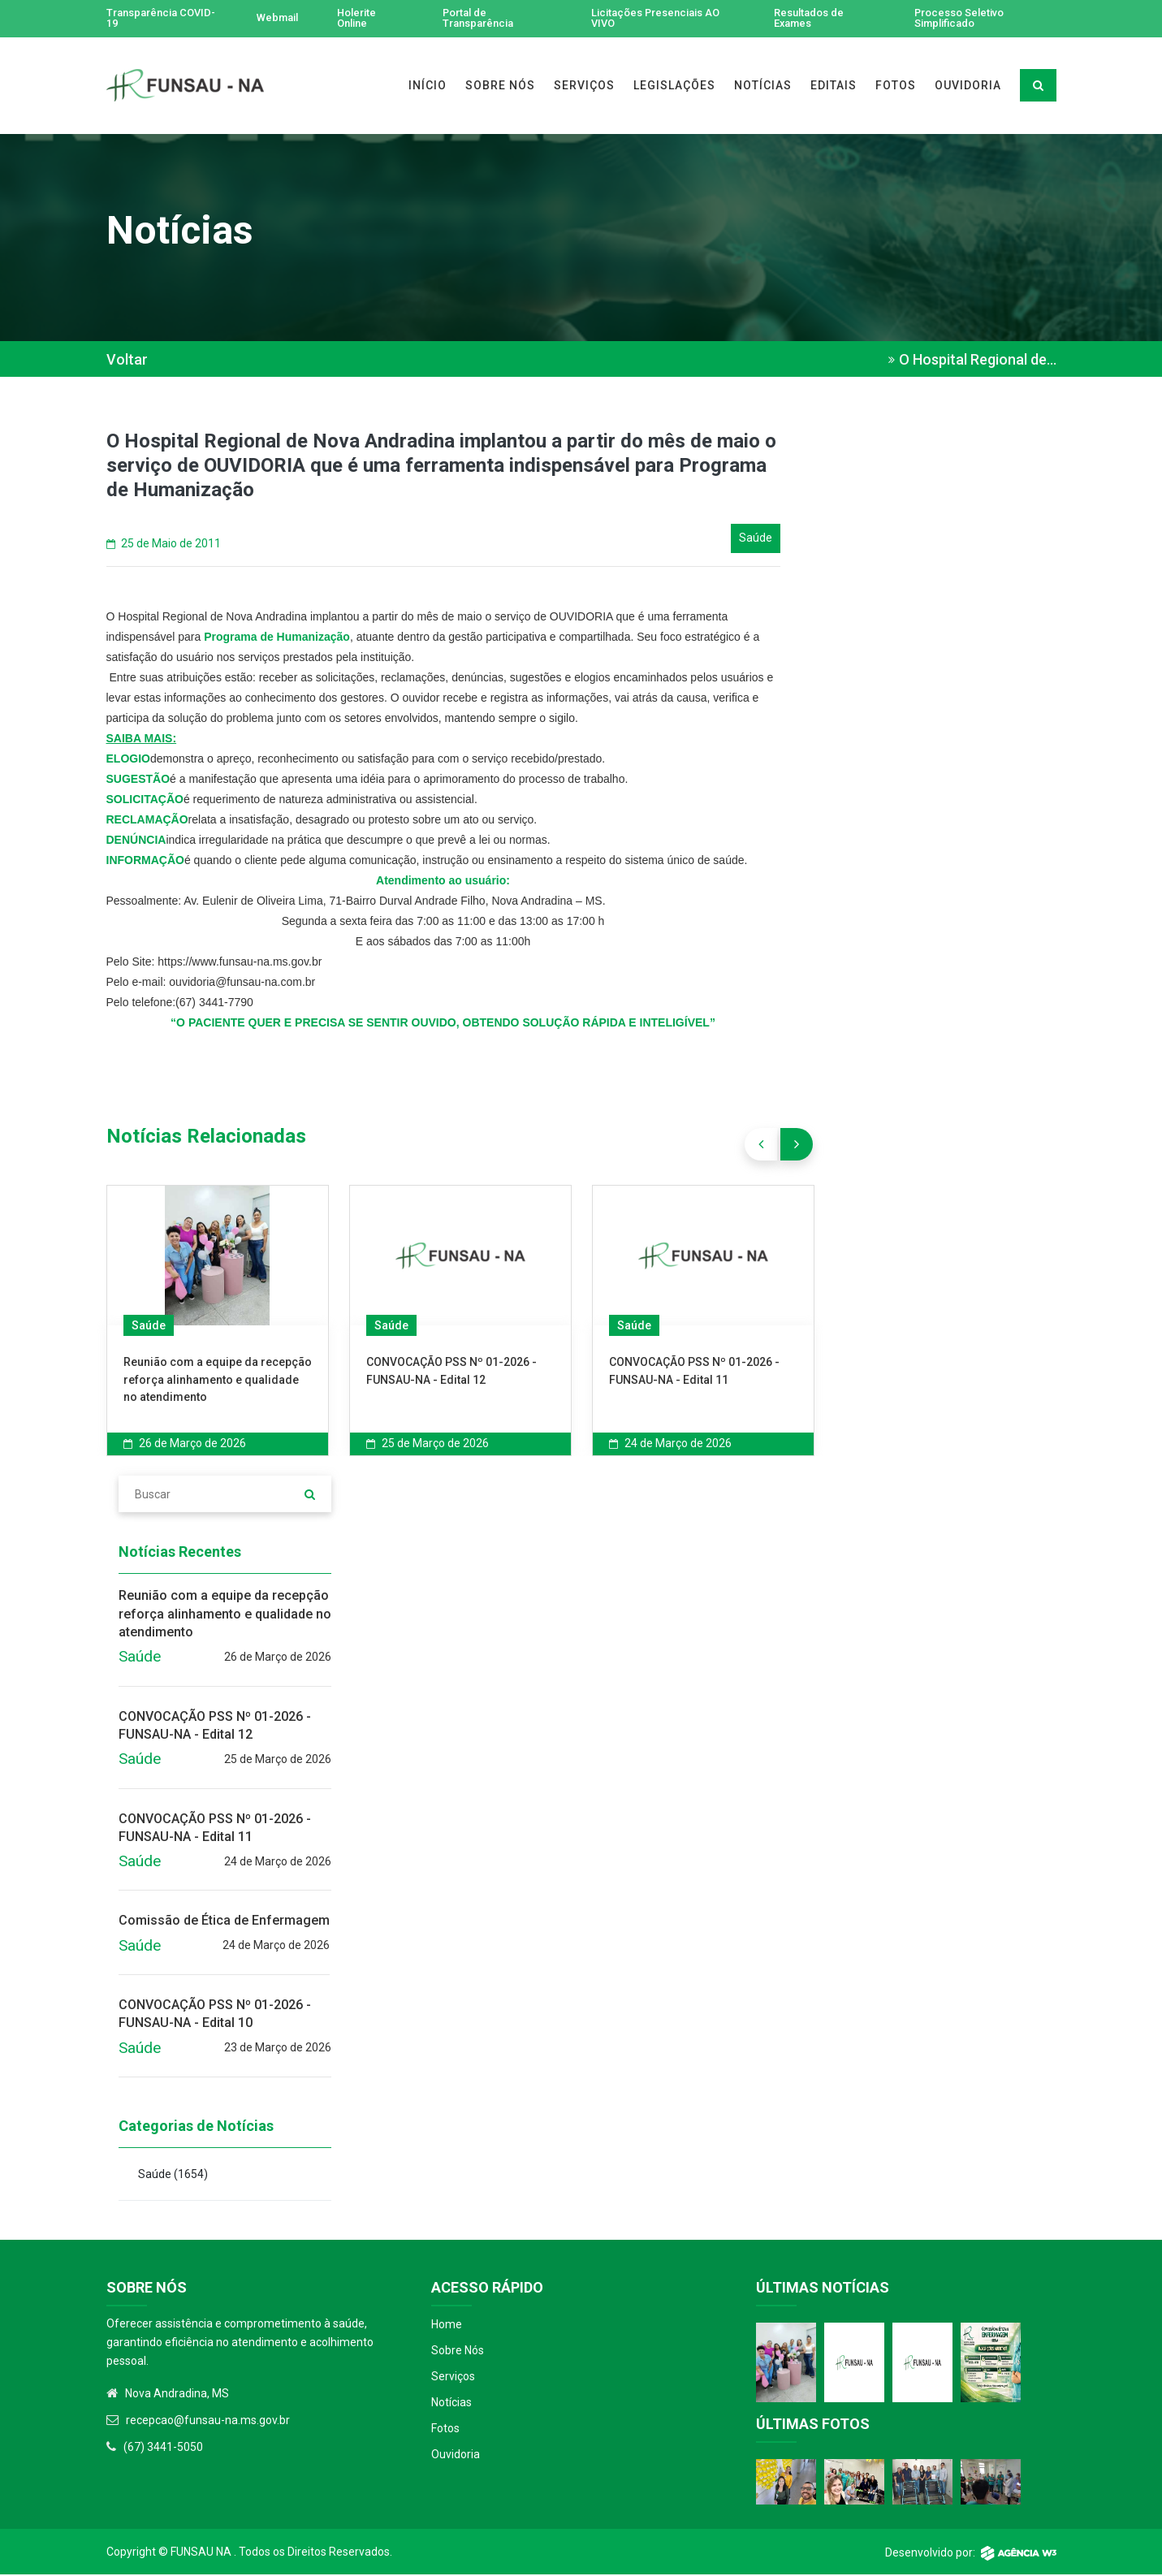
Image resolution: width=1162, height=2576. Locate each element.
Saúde (149, 1326)
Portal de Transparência (486, 19)
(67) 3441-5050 (163, 2448)
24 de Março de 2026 (670, 1444)
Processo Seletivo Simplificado (963, 19)
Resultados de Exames (811, 19)
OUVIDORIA (968, 86)
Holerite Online (361, 19)
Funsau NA (201, 2553)
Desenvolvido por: (970, 2554)
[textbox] (443, 842)
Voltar (127, 361)
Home (446, 2325)
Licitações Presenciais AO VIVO (663, 19)
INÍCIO (427, 86)
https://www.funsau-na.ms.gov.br (240, 963)
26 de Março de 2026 (184, 1444)
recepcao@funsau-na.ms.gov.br (208, 2421)
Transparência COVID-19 (145, 19)
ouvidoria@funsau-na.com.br (242, 983)
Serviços (453, 2377)
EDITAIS (833, 86)
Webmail (278, 19)
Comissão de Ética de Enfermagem (224, 1922)
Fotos (445, 2429)
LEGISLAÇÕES (674, 86)
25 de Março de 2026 (427, 1444)
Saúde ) (173, 2175)
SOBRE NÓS (500, 86)
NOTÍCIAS (763, 86)
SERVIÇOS (584, 86)
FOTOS (895, 86)
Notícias (451, 2403)
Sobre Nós (457, 2351)
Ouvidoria (455, 2455)
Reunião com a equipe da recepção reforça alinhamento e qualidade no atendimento (217, 1381)
